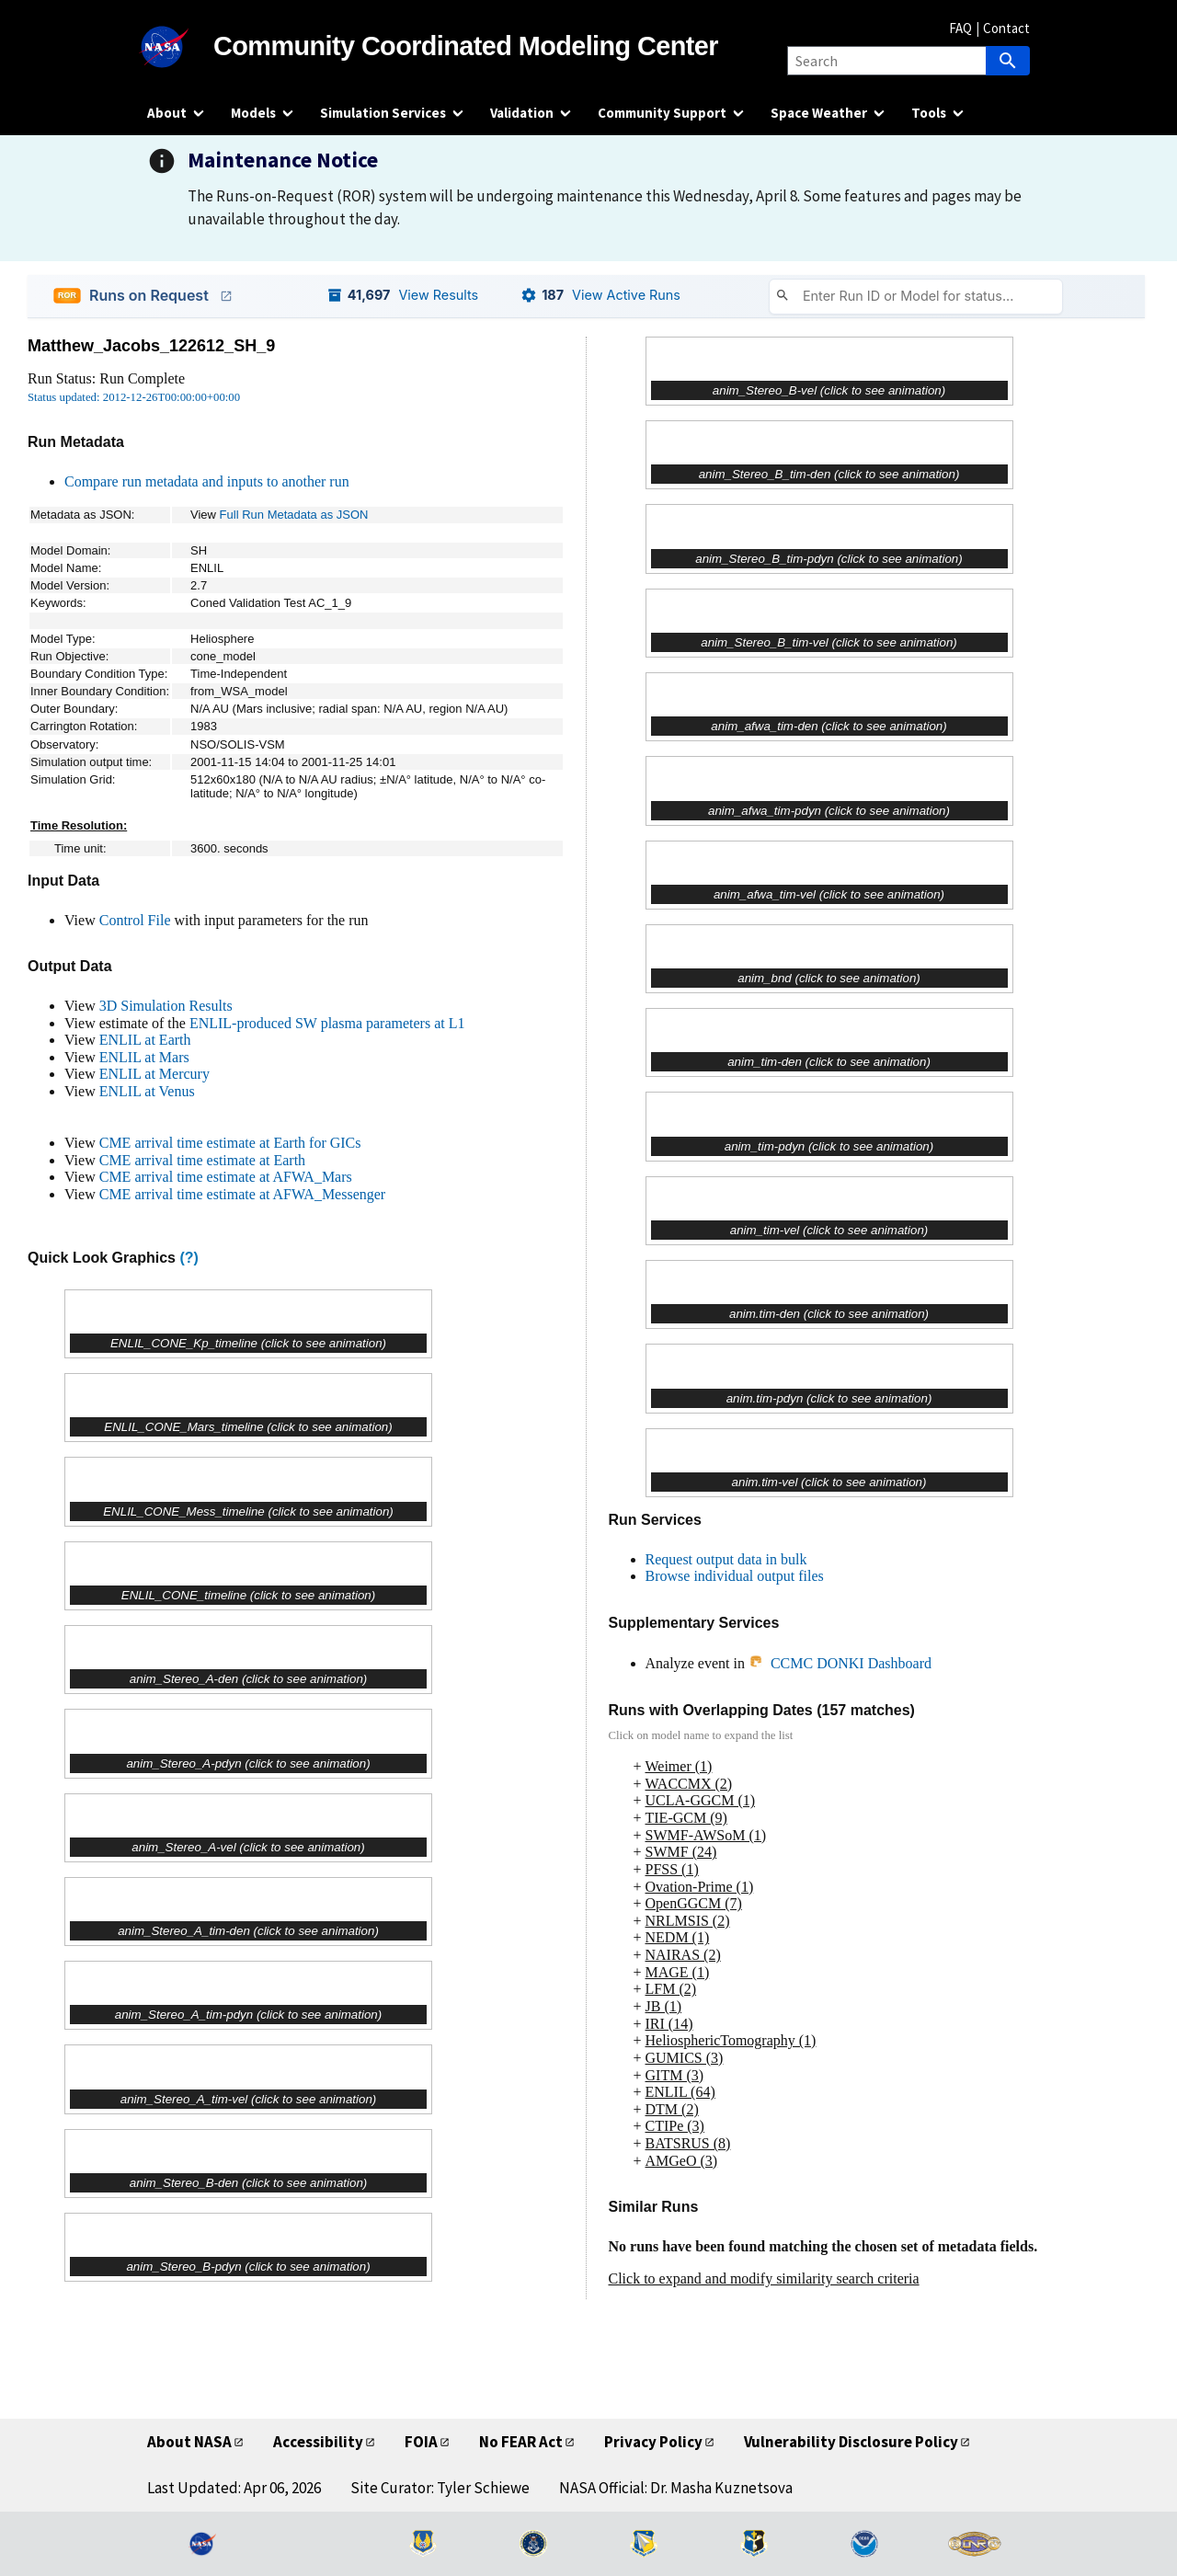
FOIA (421, 2442)
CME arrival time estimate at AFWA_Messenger (242, 1194)
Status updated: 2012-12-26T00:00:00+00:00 (134, 397)
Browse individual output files (735, 1576)
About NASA (189, 2442)
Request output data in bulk (726, 1559)
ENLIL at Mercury (154, 1074)
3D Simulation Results (166, 1005)
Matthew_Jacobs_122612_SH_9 (151, 346)
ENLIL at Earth (145, 1040)
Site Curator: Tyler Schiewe (440, 2488)
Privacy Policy (653, 2442)
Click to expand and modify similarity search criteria (764, 2278)
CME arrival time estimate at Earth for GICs (230, 1143)
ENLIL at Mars (144, 1057)
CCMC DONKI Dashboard (839, 1663)
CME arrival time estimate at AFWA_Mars (225, 1177)
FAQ (960, 28)
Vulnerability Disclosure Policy (851, 2442)
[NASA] (180, 47)
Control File (135, 920)
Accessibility (318, 2442)
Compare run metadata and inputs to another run (206, 481)
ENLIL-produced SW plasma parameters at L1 (327, 1023)
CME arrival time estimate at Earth (202, 1160)
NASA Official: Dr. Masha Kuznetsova (676, 2488)
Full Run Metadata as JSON (294, 514)
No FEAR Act (521, 2442)
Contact (1006, 28)
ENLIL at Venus (147, 1091)
